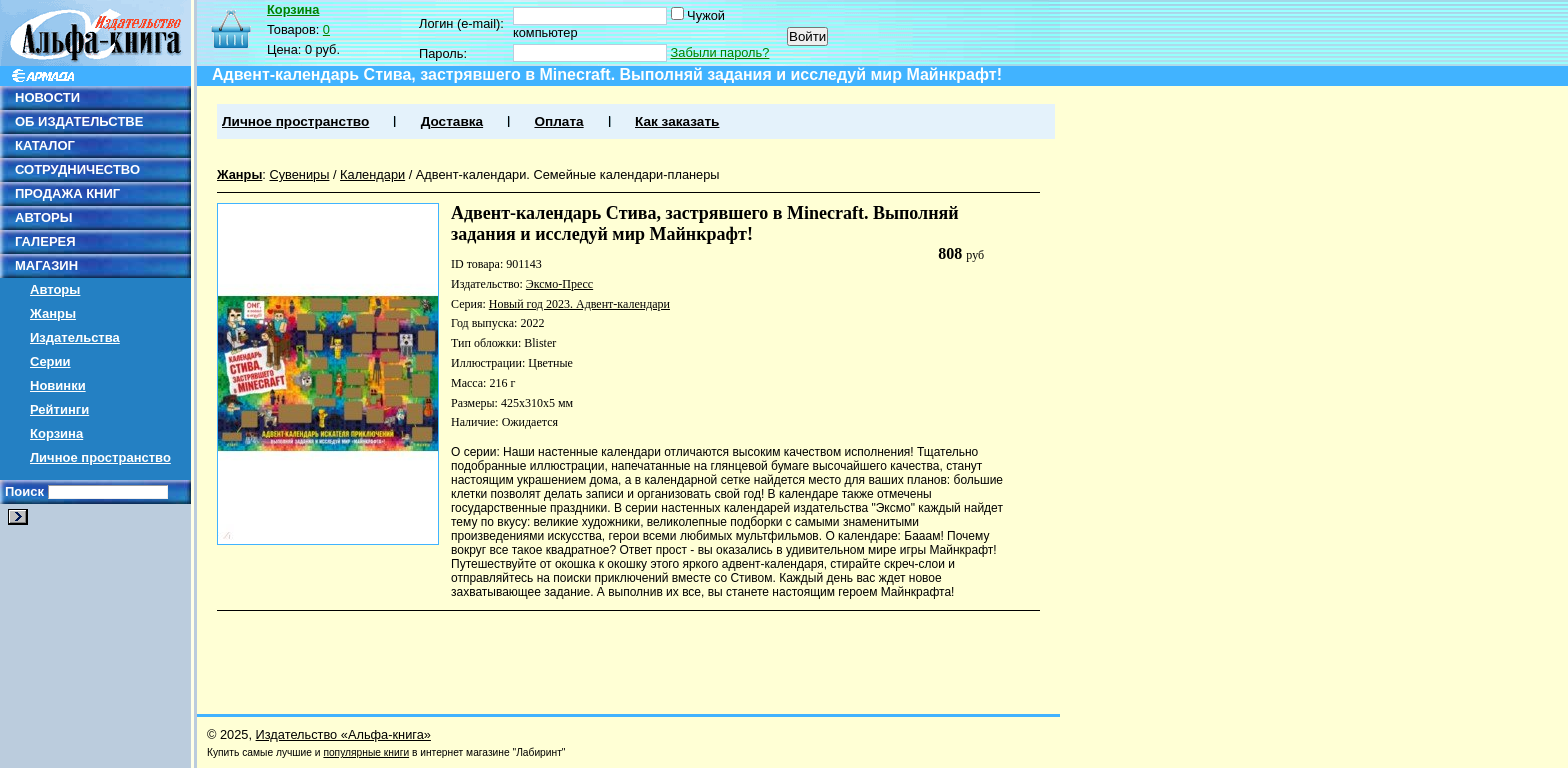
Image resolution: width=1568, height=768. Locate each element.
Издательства (75, 337)
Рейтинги (59, 409)
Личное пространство (100, 457)
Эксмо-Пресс (559, 284)
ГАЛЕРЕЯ (45, 241)
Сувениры (299, 174)
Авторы (55, 289)
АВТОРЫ (43, 217)
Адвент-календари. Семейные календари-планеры (568, 174)
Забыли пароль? (720, 52)
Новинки (58, 385)
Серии (50, 361)
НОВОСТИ (47, 97)
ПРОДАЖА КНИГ (67, 193)
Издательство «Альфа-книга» (343, 734)
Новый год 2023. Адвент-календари (579, 304)
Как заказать (677, 121)
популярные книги (366, 752)
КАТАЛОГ (45, 145)
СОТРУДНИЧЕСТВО (77, 169)
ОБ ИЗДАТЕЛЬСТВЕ (79, 121)
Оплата (558, 121)
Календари (372, 174)
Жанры (53, 313)
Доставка (452, 121)
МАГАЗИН (46, 265)
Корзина (56, 433)
